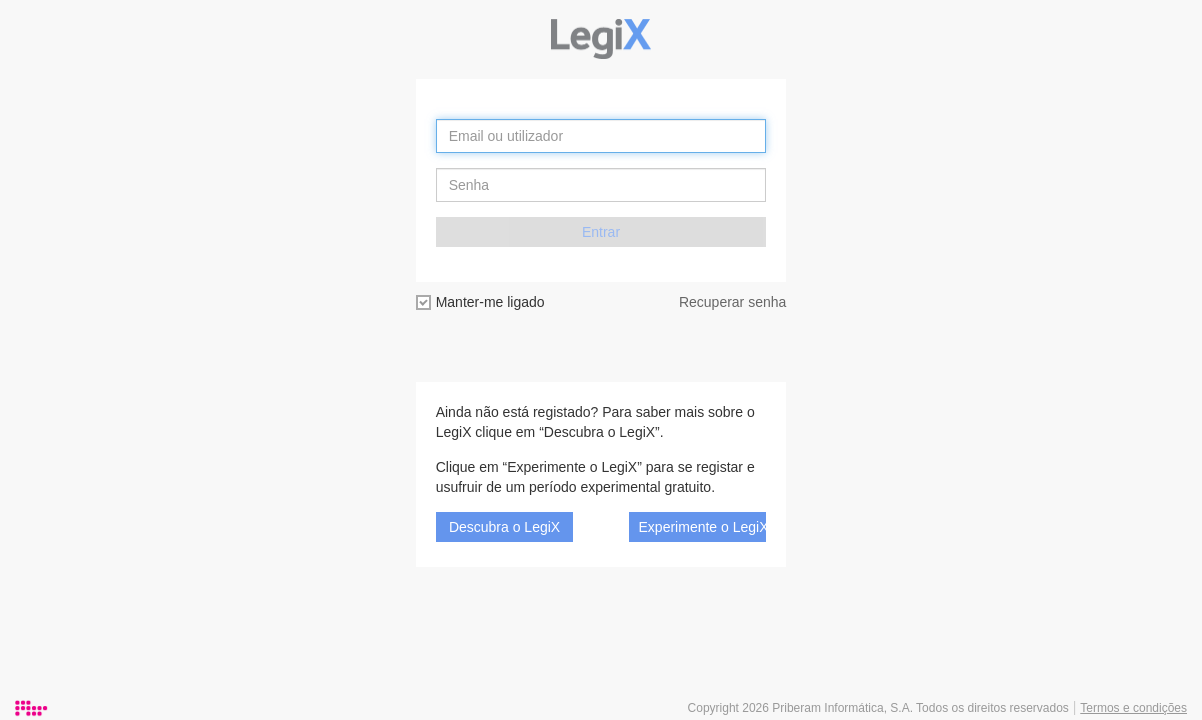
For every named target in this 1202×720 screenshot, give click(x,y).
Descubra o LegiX (504, 527)
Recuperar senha (732, 302)
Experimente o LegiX (703, 527)
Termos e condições (1133, 708)
